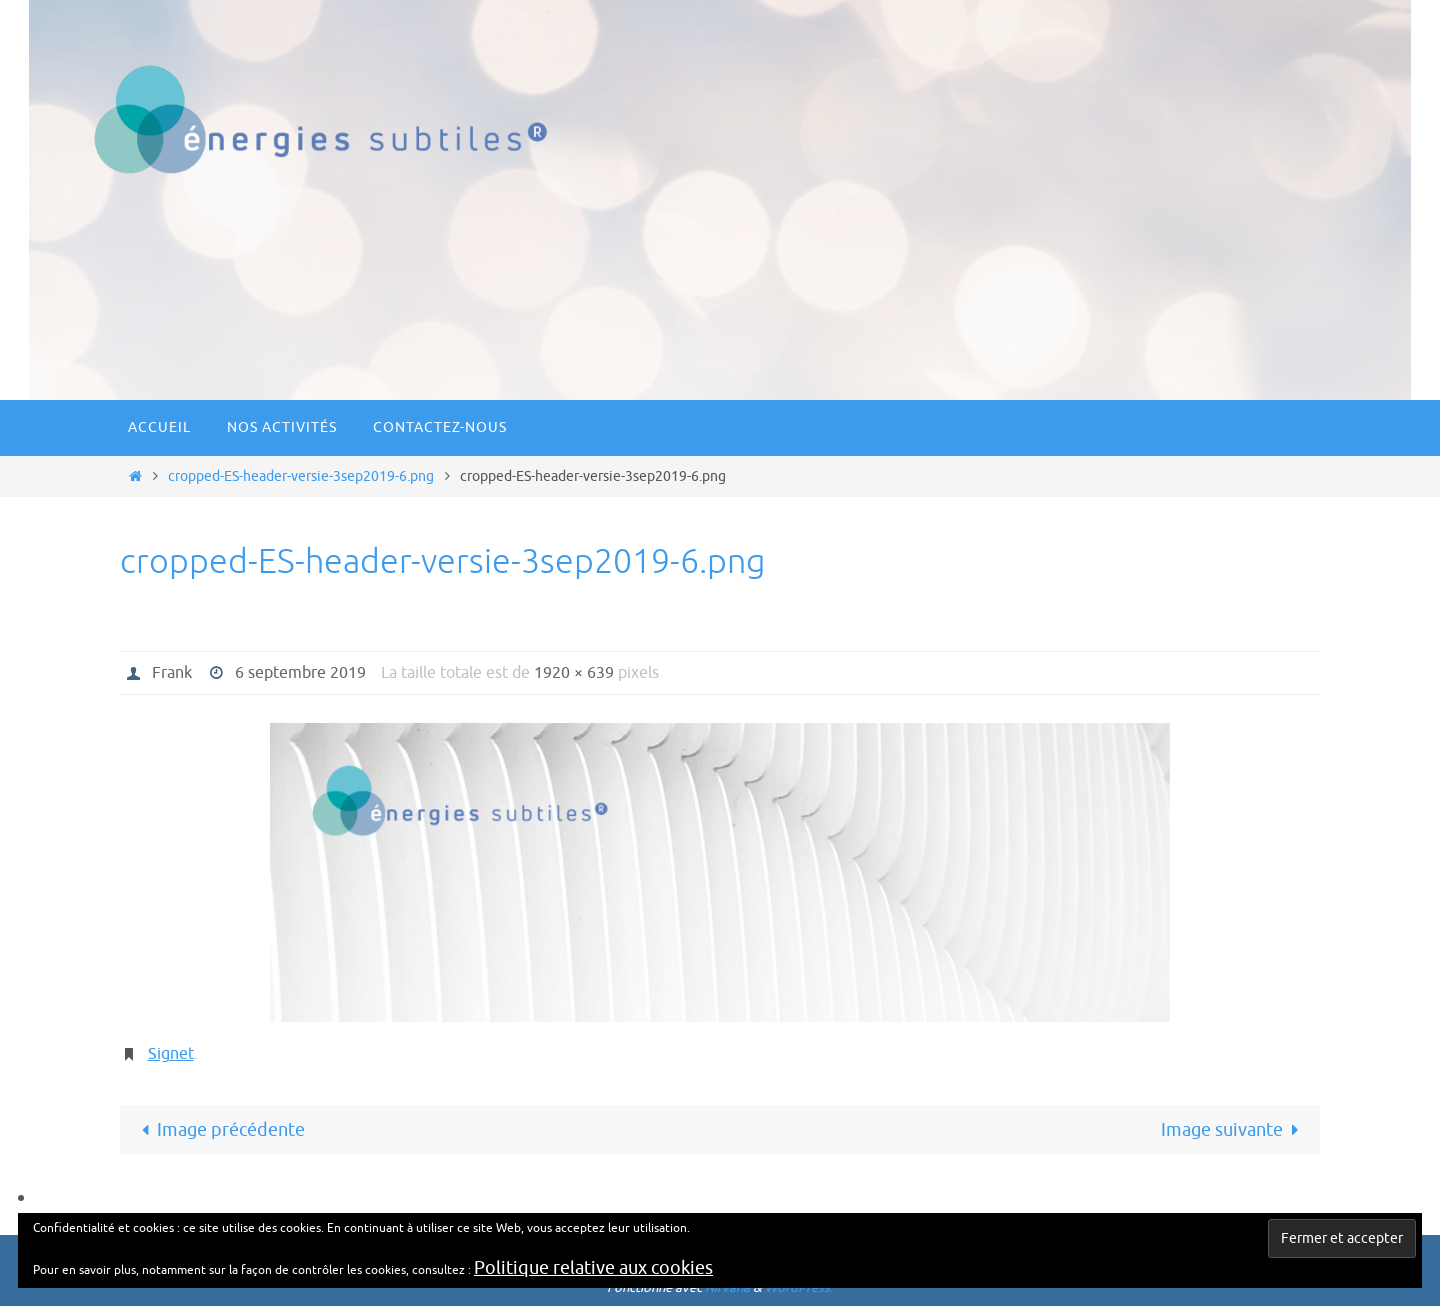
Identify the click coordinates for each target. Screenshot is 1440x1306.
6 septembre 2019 (300, 673)
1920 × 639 (574, 673)
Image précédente (218, 1130)
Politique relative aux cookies (593, 1268)
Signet (171, 1054)
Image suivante (1234, 1130)
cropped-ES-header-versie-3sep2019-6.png (301, 476)
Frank (172, 673)
